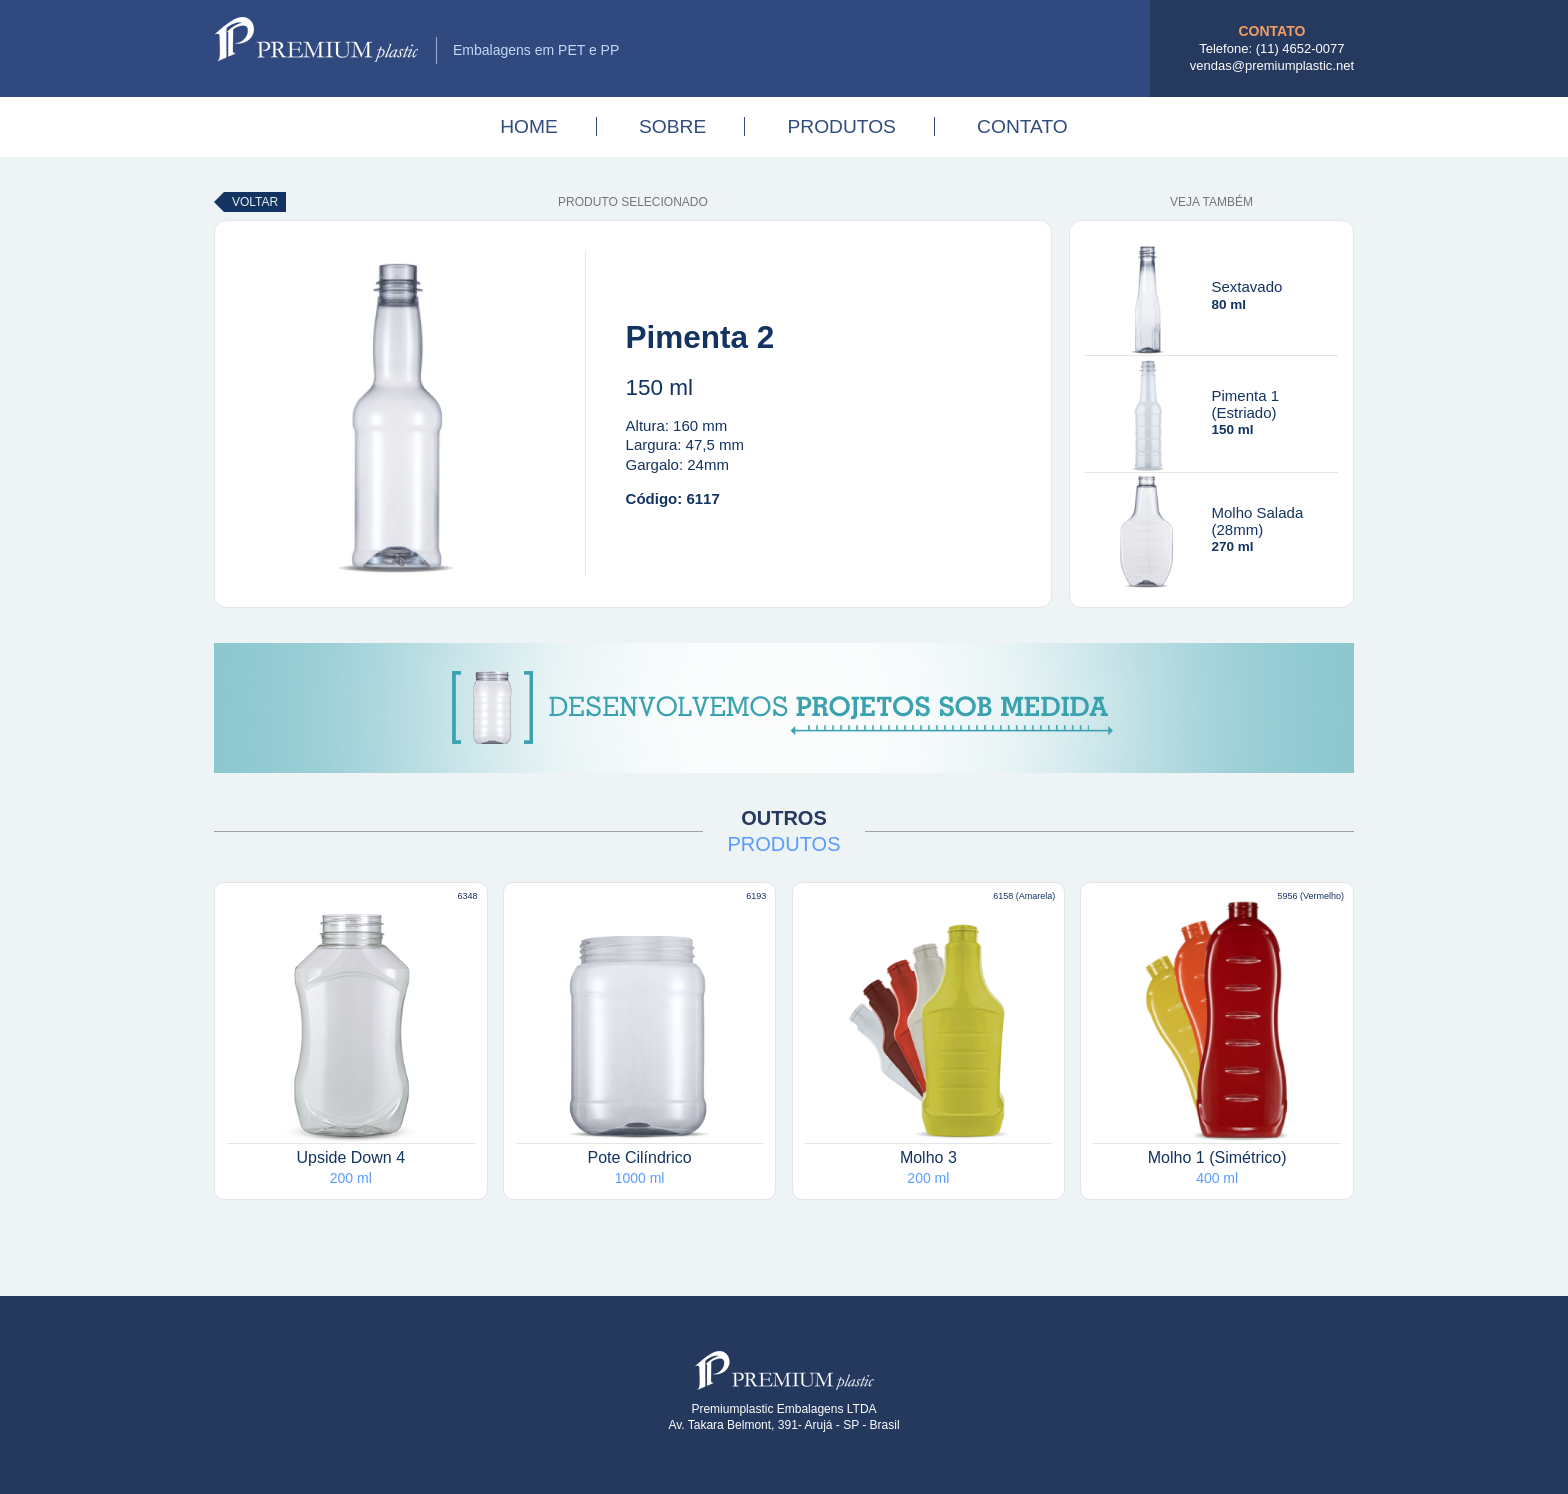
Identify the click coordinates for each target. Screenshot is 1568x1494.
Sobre (672, 126)
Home (529, 126)
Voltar (255, 202)
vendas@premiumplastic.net (1272, 65)
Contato (1022, 126)
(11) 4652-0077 (1300, 48)
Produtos (841, 126)
